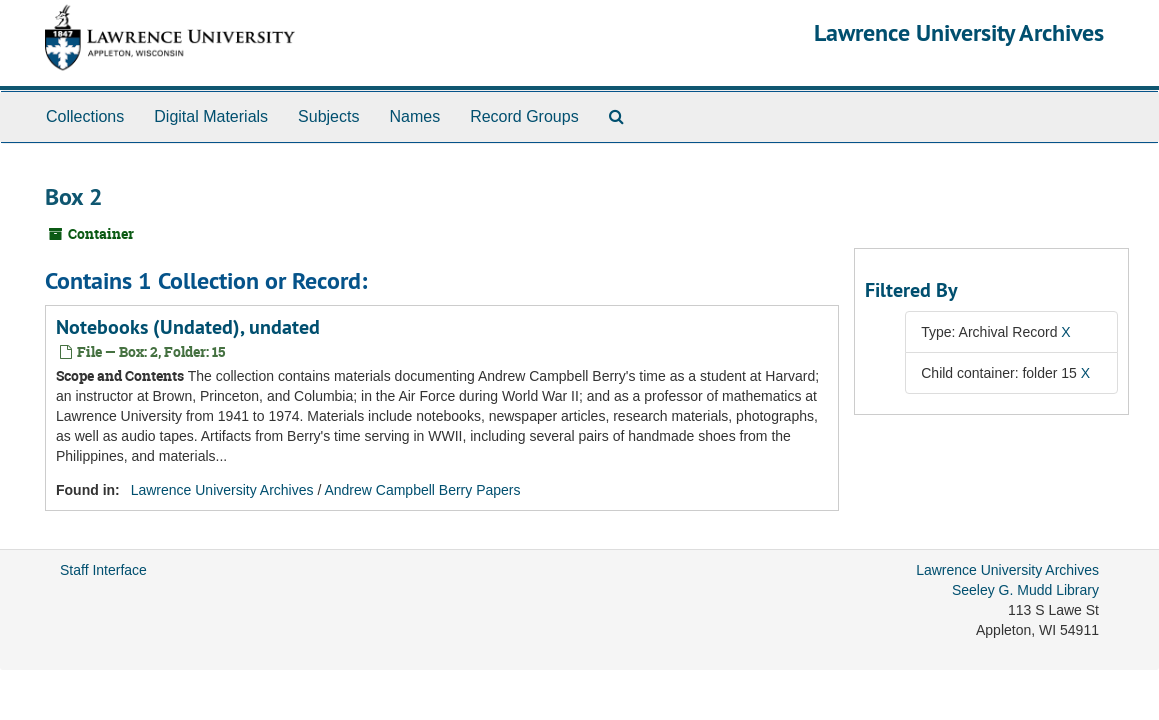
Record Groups (524, 116)
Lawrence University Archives (959, 32)
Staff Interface (103, 570)
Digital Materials (211, 116)
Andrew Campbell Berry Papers (422, 490)
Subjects (328, 116)
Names (414, 116)
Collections (85, 116)
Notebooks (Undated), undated (188, 327)
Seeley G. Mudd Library (1025, 590)
